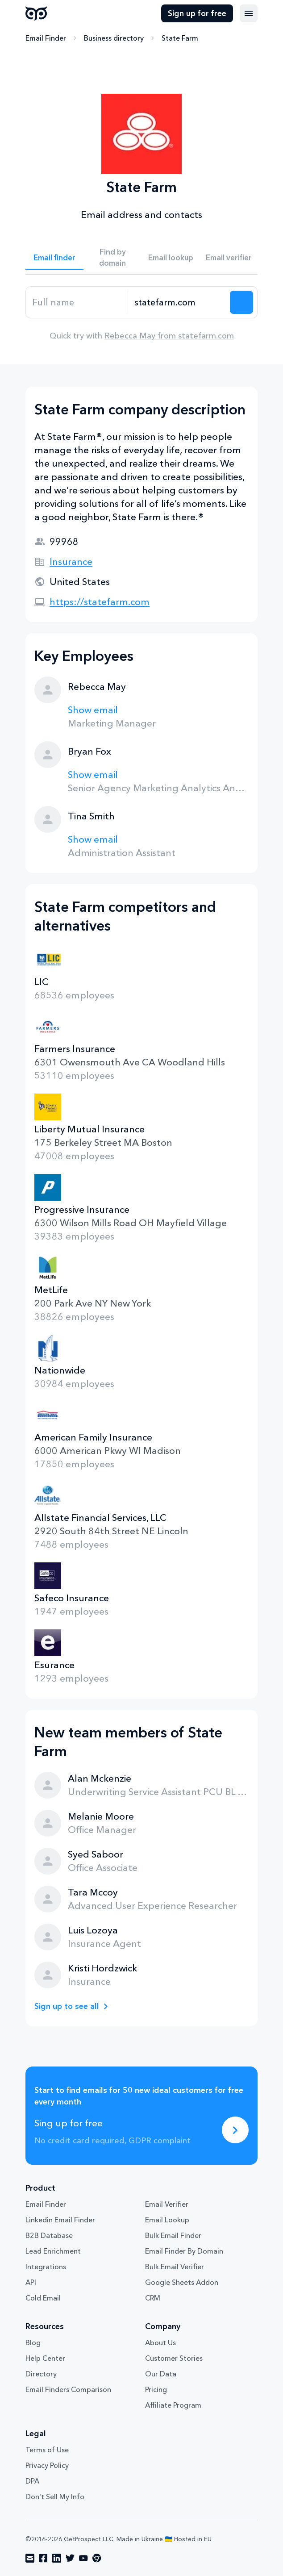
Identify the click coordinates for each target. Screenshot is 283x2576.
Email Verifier (166, 2204)
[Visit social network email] (29, 2558)
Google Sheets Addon (181, 2282)
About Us (160, 2342)
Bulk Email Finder (173, 2235)
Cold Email (43, 2297)
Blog (33, 2342)
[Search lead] (241, 302)
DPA (32, 2480)
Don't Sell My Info (54, 2496)
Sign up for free (197, 13)
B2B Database (49, 2235)
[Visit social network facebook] (43, 2558)
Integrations (45, 2266)
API (30, 2282)
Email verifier (229, 257)
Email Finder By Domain (184, 2250)
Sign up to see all (66, 2006)
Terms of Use (47, 2449)
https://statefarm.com (100, 601)
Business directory (114, 37)
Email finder (54, 257)
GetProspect (36, 13)
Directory (41, 2373)
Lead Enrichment (53, 2250)
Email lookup (170, 257)
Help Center (45, 2358)
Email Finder (45, 37)
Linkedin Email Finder (60, 2219)
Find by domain (112, 257)
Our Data (160, 2373)
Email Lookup (167, 2219)
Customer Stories (174, 2358)
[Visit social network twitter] (70, 2558)
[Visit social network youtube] (83, 2558)
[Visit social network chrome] (96, 2558)
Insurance (71, 561)
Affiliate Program (173, 2405)
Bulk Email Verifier (174, 2266)
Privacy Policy (47, 2465)
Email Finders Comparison (68, 2389)
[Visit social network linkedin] (56, 2558)
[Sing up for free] (235, 2130)
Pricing (156, 2389)
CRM (152, 2297)
